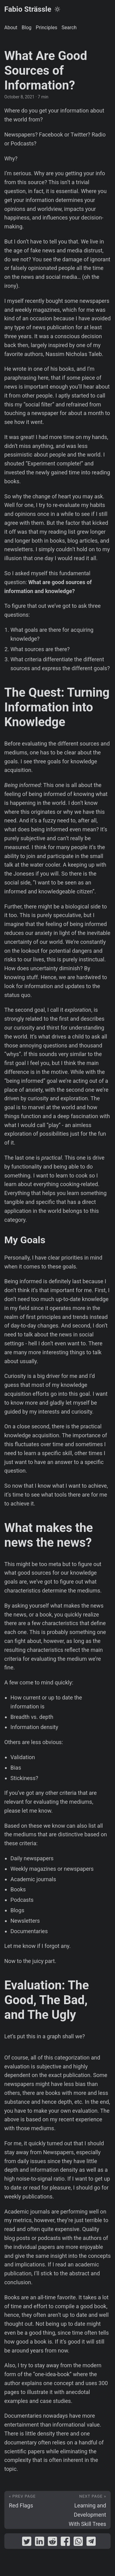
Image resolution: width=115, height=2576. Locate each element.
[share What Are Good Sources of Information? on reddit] (52, 2543)
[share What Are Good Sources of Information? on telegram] (91, 2543)
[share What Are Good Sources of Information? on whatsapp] (78, 2543)
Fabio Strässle (27, 9)
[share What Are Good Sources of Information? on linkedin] (39, 2543)
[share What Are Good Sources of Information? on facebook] (65, 2543)
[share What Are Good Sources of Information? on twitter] (26, 2543)
